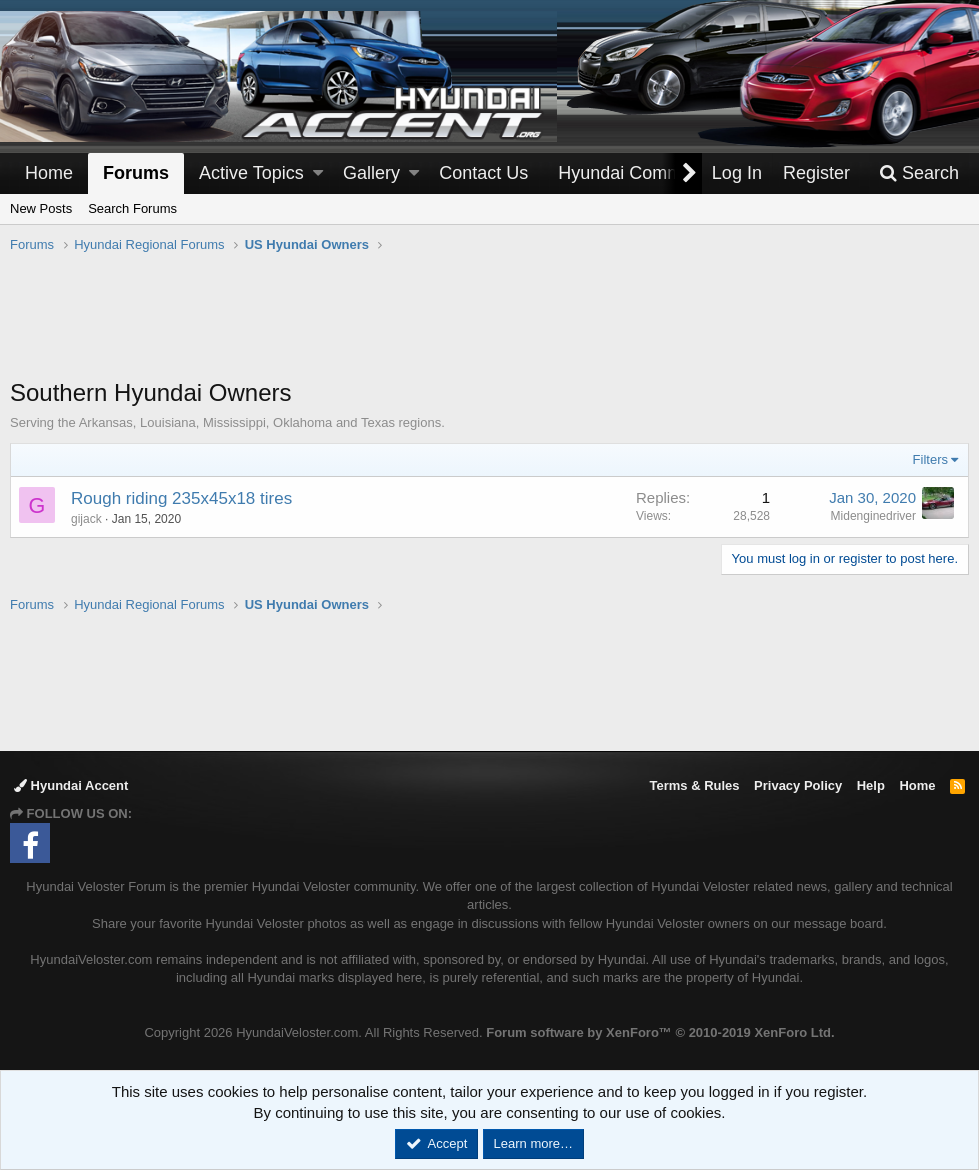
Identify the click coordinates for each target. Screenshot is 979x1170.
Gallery (371, 173)
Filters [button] (930, 459)
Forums (136, 173)
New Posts (41, 208)
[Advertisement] (490, 326)
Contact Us (483, 173)
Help (871, 785)
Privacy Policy (798, 785)
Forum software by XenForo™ (660, 1032)
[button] (318, 173)
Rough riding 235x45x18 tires (181, 498)
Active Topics (251, 173)
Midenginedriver (873, 516)
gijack (86, 519)
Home (49, 173)
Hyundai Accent (71, 785)
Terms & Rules (694, 785)
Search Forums (132, 208)
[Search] (919, 173)
